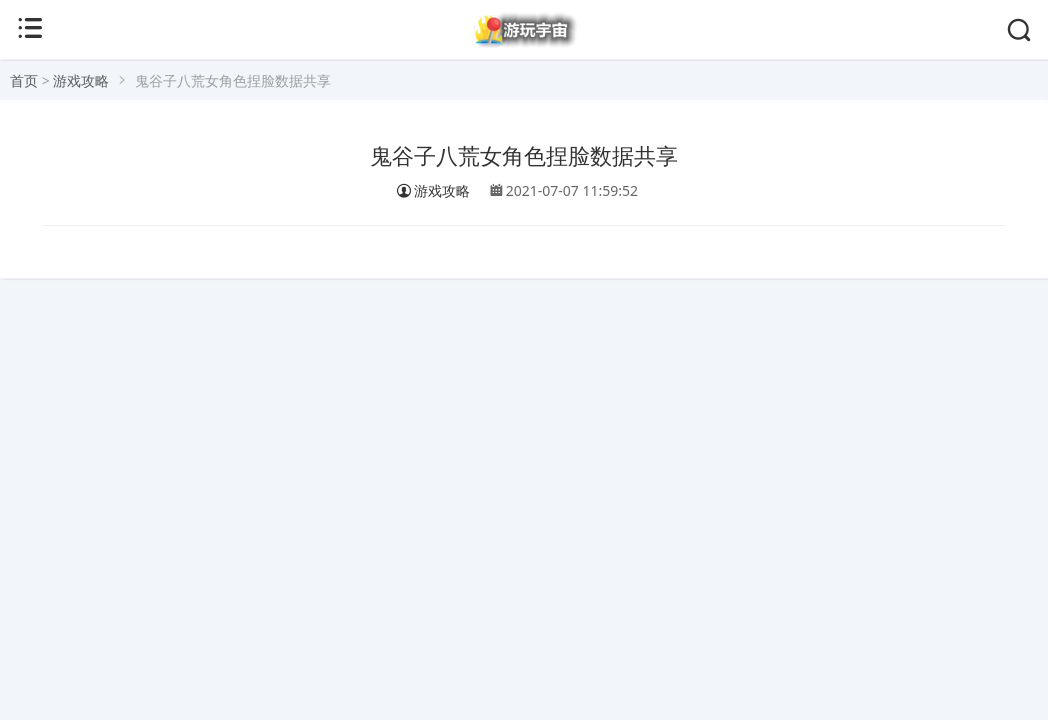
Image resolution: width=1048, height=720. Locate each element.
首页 (24, 80)
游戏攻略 (81, 80)
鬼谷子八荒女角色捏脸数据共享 (524, 156)
